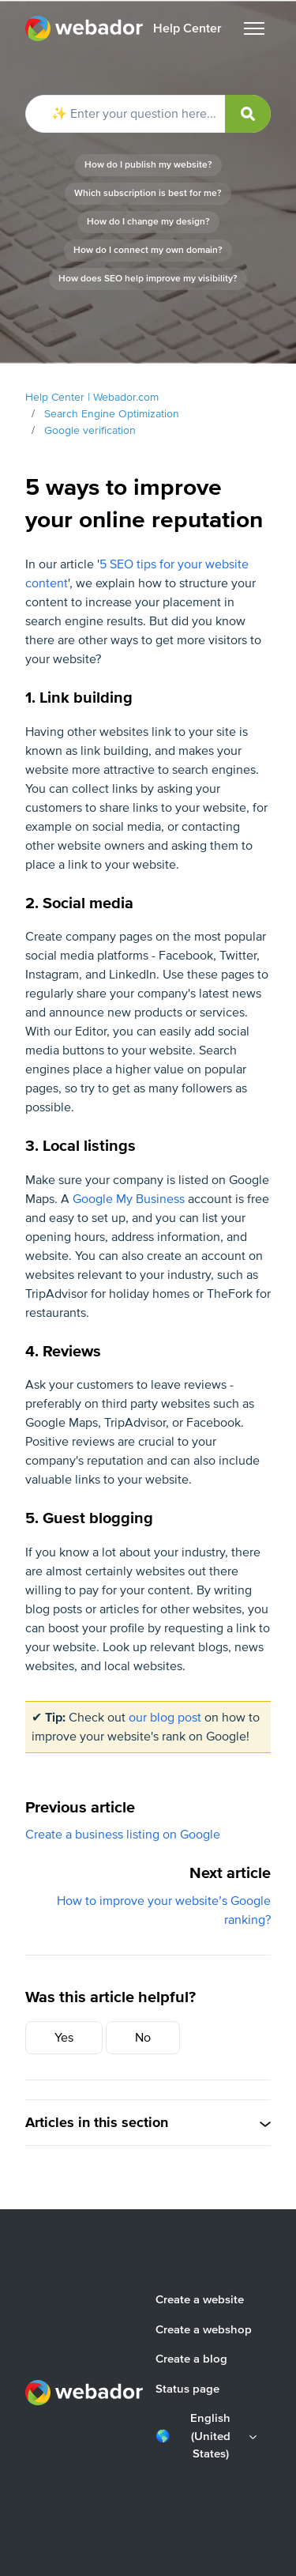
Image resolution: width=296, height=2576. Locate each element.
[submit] (248, 114)
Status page (187, 2389)
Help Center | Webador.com (92, 397)
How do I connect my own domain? (148, 250)
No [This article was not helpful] (143, 2038)
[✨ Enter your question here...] (148, 114)
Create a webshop (203, 2329)
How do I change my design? (148, 222)
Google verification (90, 430)
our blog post (165, 1718)
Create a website (199, 2299)
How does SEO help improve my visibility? (148, 279)
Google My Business (129, 1199)
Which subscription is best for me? (148, 193)
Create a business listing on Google (122, 1834)
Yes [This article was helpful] (63, 2038)
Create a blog (191, 2359)
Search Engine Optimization (111, 414)
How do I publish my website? (148, 165)
